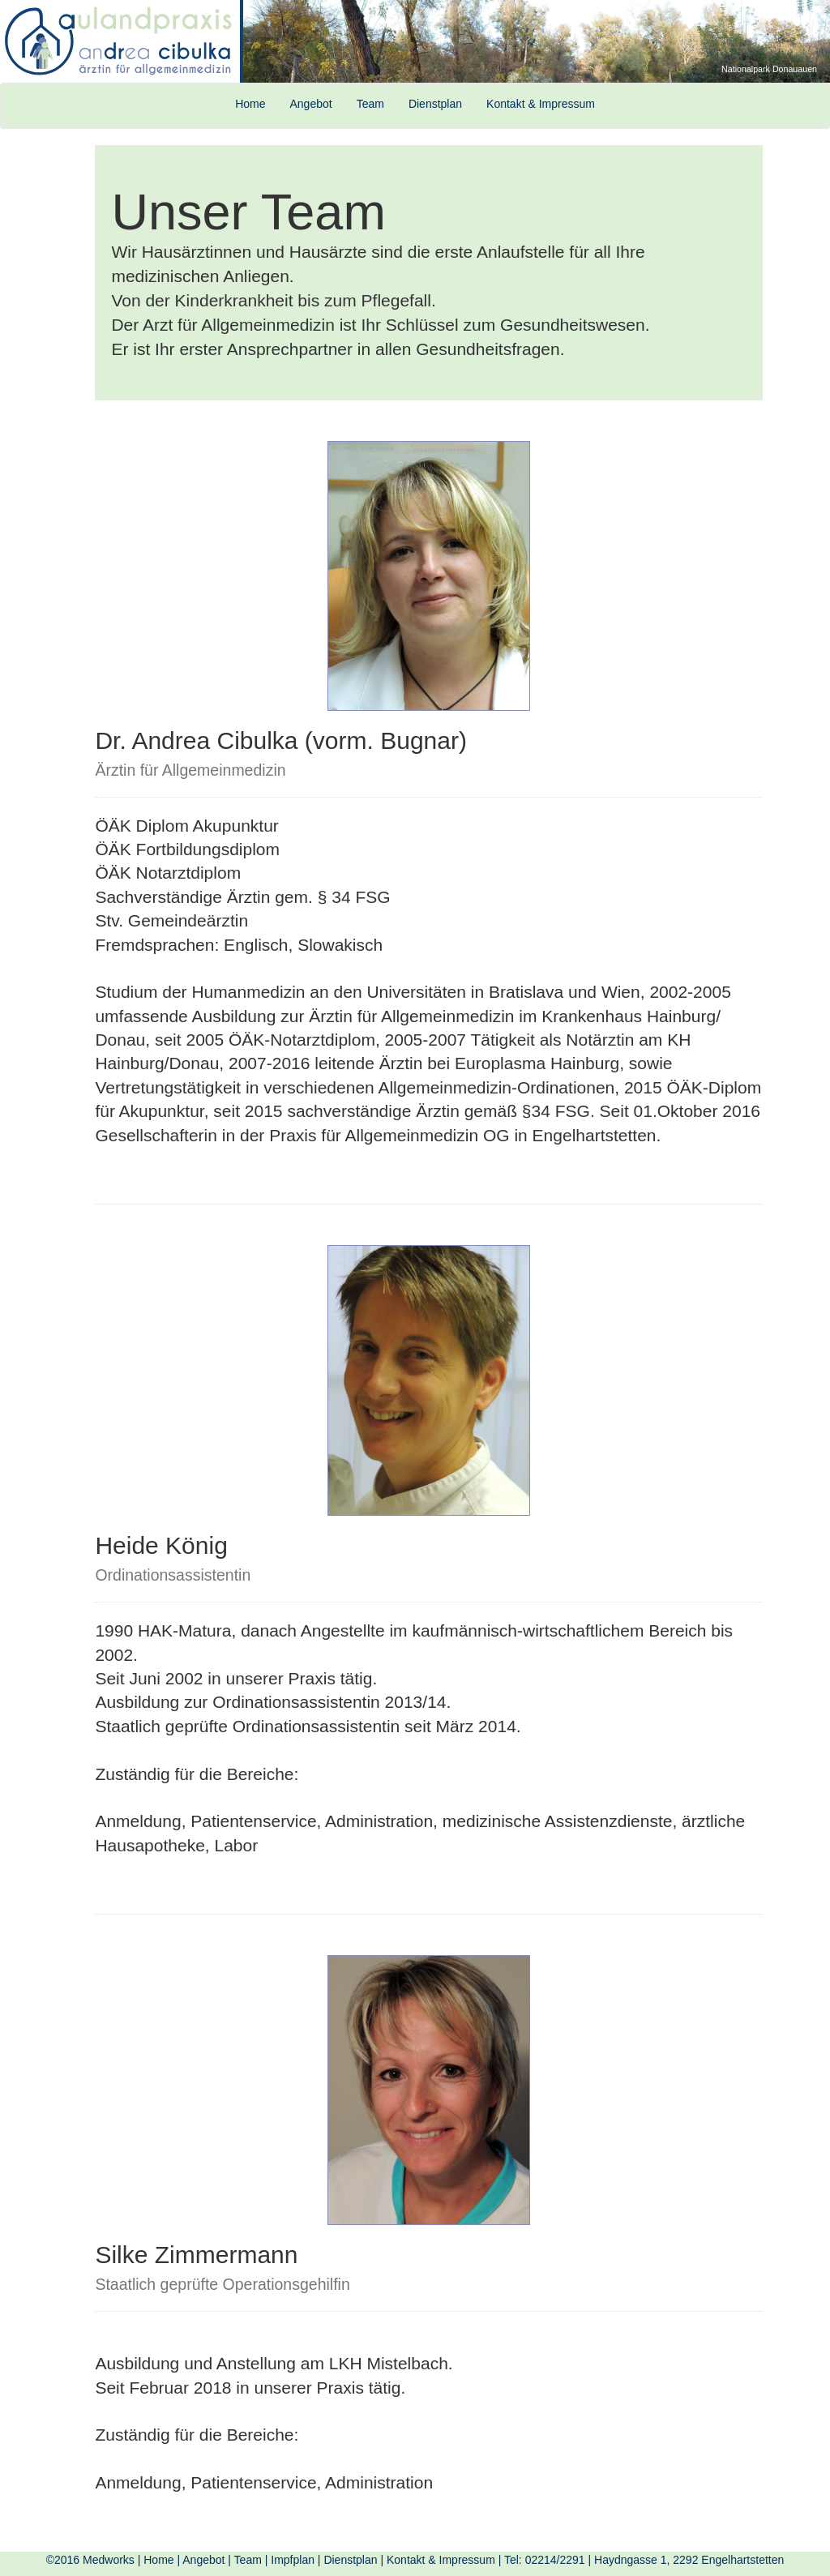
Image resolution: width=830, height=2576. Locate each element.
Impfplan (292, 2559)
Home (250, 103)
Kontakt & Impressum (540, 103)
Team (370, 103)
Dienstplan (435, 103)
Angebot (310, 103)
